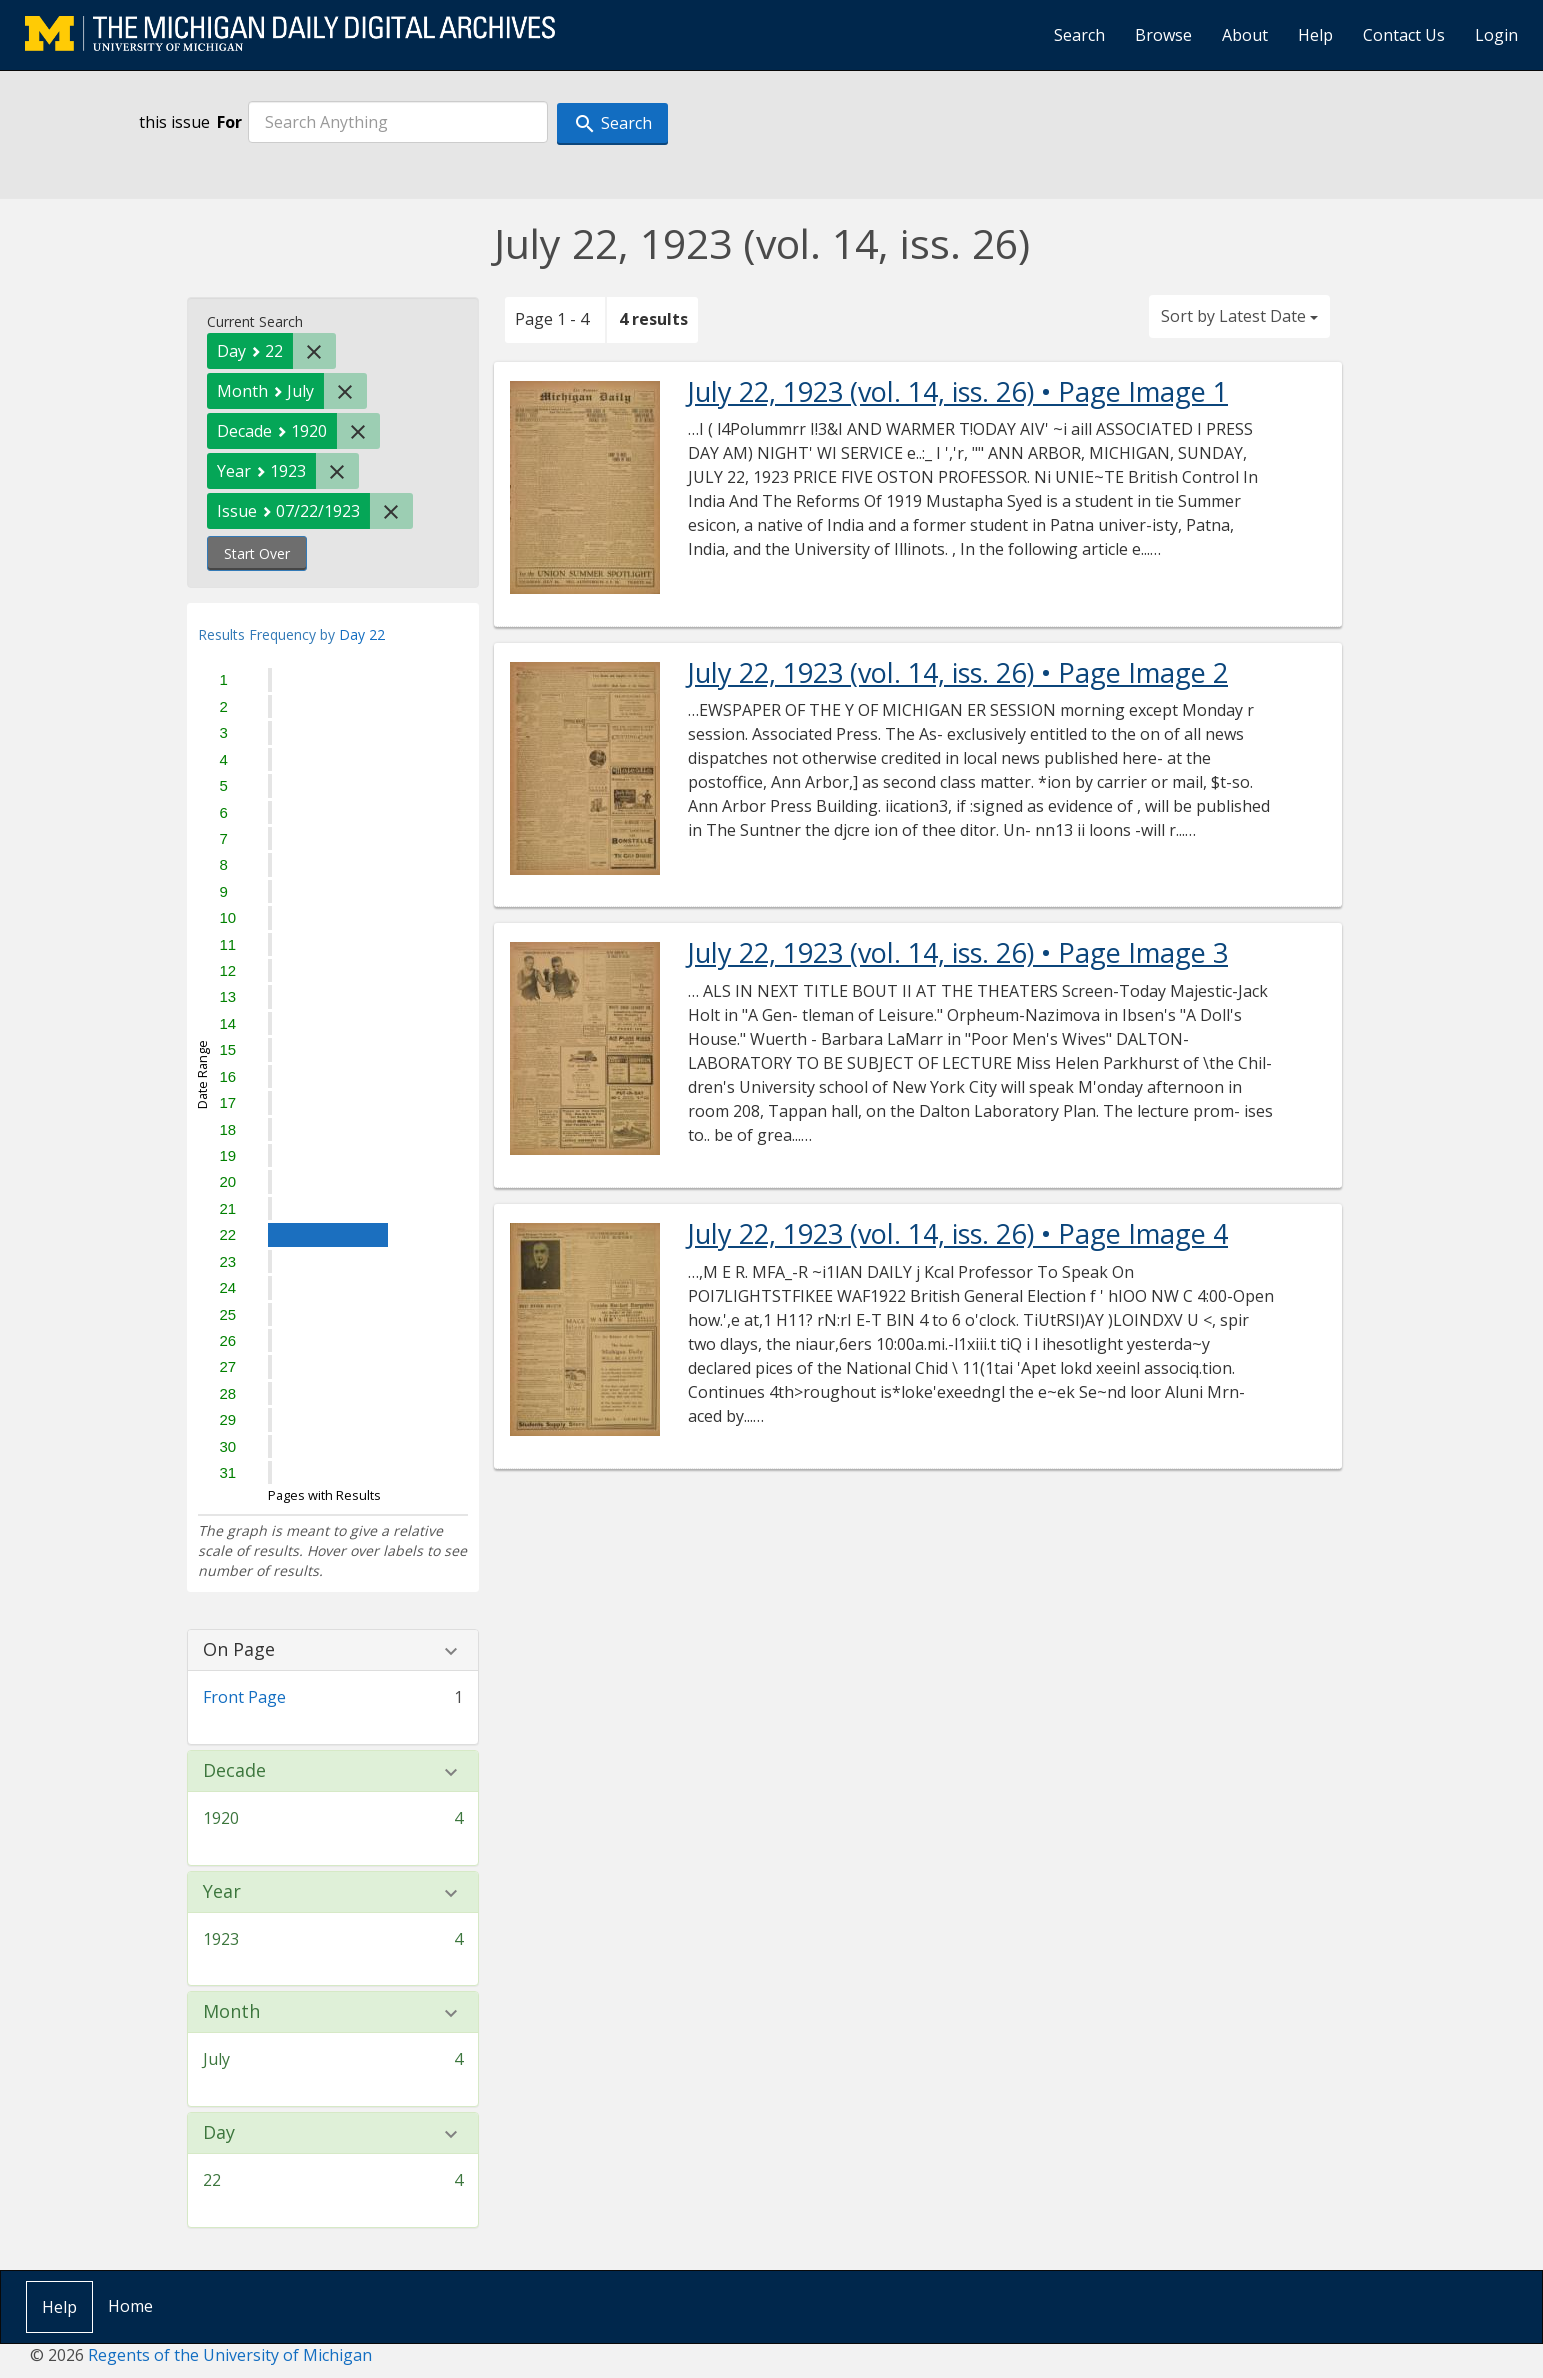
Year (222, 1892)
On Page (239, 1650)
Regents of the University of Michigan (230, 2355)
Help (1315, 35)
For (229, 122)
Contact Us (1404, 35)
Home (130, 2306)
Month (231, 2012)
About (1245, 35)
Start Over (257, 553)
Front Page (244, 1697)
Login (1496, 35)
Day (219, 2133)
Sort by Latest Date (1239, 316)
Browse (1163, 35)
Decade (234, 1771)
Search (1079, 35)
